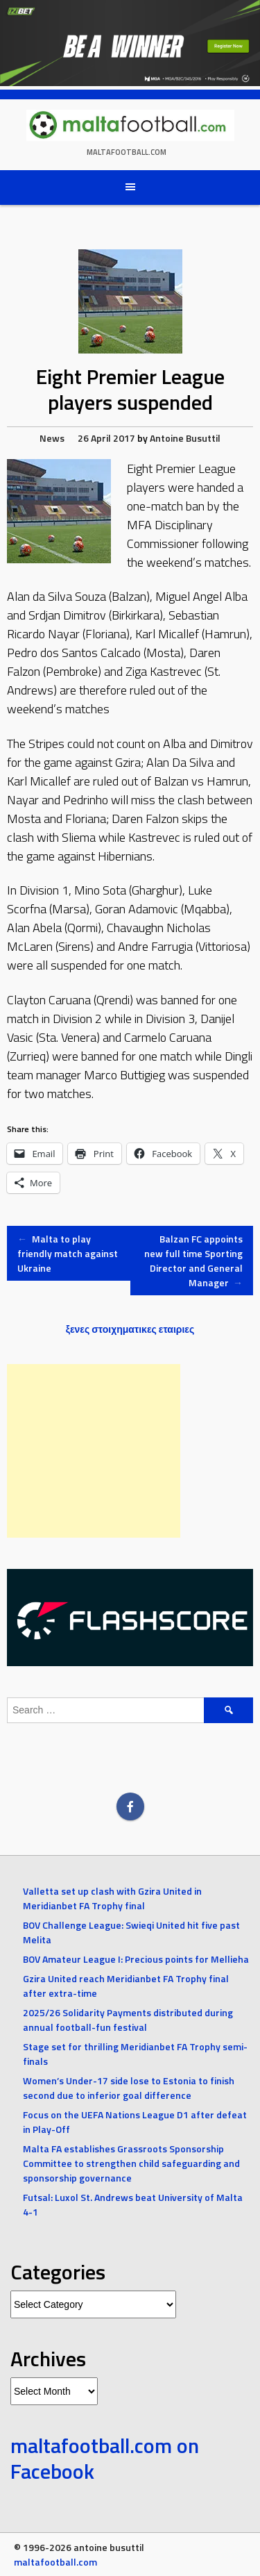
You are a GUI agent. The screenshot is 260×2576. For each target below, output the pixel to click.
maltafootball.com (126, 152)
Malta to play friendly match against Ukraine (67, 1253)
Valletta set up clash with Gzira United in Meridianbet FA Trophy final (112, 1898)
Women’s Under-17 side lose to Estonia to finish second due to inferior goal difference (128, 2087)
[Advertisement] (93, 1451)
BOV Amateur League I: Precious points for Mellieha (136, 1959)
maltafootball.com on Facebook (104, 2458)
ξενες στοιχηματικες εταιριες (130, 1329)
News (52, 438)
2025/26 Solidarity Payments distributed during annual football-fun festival (128, 2019)
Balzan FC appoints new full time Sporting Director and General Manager (193, 1260)
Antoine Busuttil (185, 438)
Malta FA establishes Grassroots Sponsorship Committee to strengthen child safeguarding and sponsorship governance (131, 2163)
